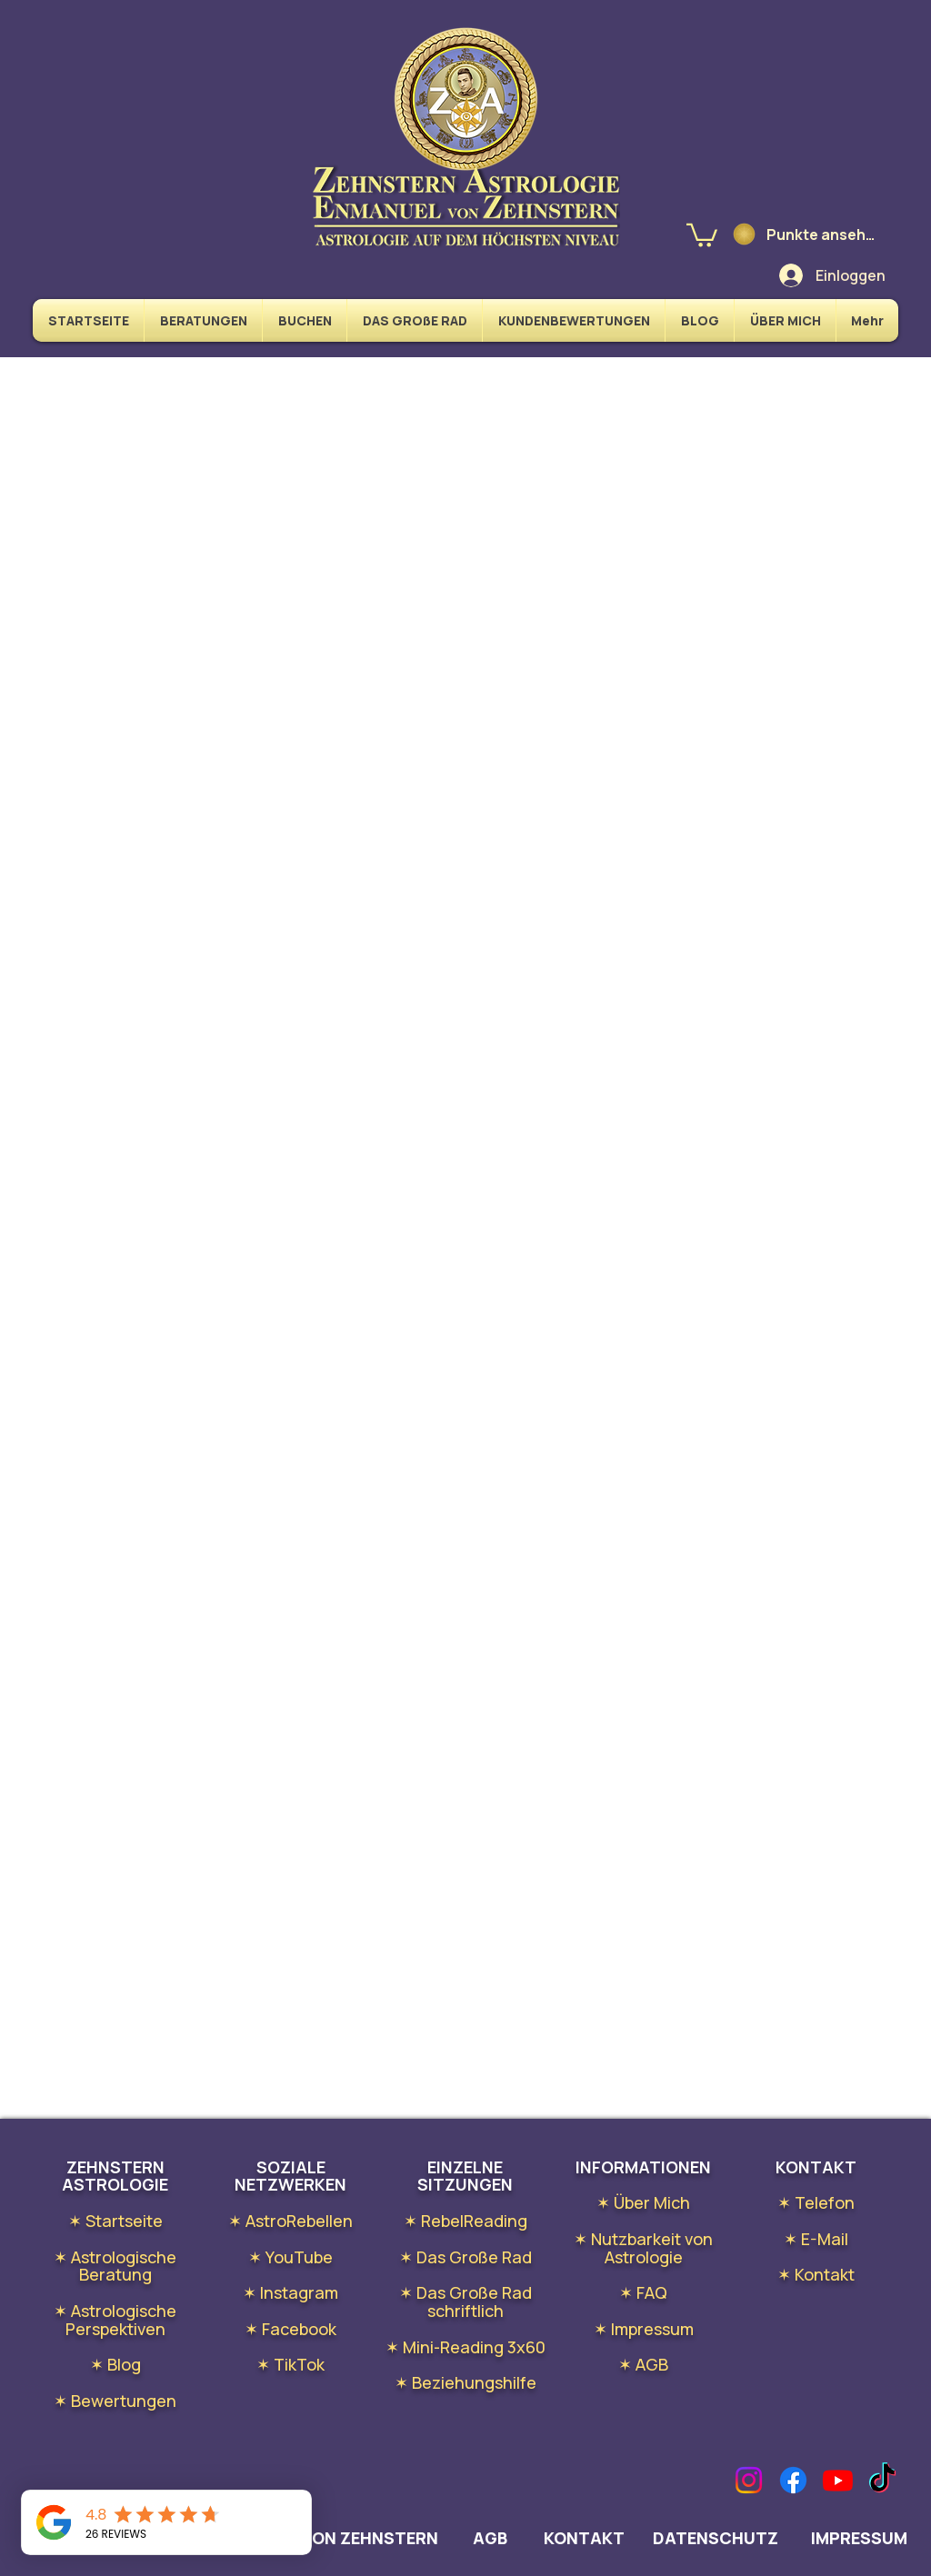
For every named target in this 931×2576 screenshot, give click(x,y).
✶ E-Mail (816, 2239)
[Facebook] (793, 2480)
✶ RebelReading (465, 2221)
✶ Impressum (644, 2329)
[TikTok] (882, 2480)
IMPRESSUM (859, 2538)
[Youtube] (838, 2480)
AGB (490, 2538)
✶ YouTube (290, 2257)
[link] (701, 234)
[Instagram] (748, 2480)
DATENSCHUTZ (715, 2538)
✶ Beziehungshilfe (465, 2382)
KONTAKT (585, 2538)
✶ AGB (643, 2364)
